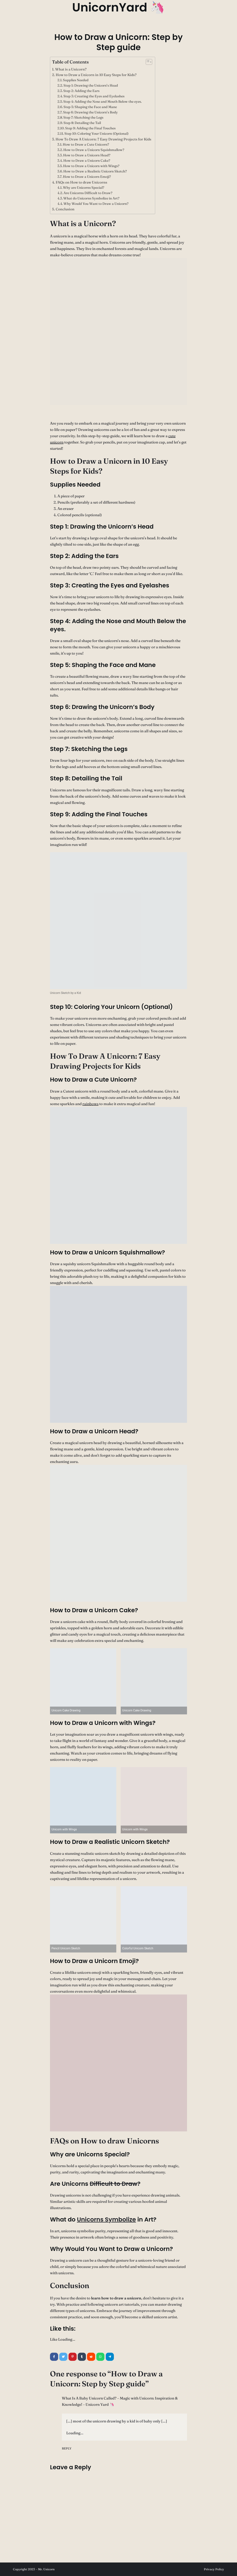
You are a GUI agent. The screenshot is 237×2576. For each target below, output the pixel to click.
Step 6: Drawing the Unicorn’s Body (90, 112)
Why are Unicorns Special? (83, 187)
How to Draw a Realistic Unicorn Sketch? (95, 171)
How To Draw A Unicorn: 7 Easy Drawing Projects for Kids (103, 139)
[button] (147, 62)
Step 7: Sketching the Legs (83, 117)
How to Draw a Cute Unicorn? (86, 144)
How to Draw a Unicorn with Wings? (91, 166)
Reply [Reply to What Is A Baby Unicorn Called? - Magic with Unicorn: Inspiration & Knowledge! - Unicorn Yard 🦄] (66, 2448)
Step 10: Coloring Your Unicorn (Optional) (96, 133)
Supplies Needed (76, 80)
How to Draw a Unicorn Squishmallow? (93, 150)
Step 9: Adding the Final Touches (90, 128)
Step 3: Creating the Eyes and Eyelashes (94, 96)
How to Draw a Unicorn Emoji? (87, 176)
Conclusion (65, 209)
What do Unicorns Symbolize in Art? (91, 198)
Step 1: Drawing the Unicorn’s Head (91, 85)
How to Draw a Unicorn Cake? (86, 160)
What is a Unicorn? (70, 69)
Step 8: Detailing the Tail (82, 123)
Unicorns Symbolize (106, 2219)
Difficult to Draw (113, 2184)
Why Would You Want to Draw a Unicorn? (96, 203)
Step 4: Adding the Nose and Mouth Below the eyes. (102, 101)
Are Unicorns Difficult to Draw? (88, 193)
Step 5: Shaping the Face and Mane (90, 107)
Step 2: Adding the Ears (81, 91)
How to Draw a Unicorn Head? (86, 155)
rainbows (90, 1103)
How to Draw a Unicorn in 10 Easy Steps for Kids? (96, 75)
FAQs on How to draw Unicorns (81, 182)
